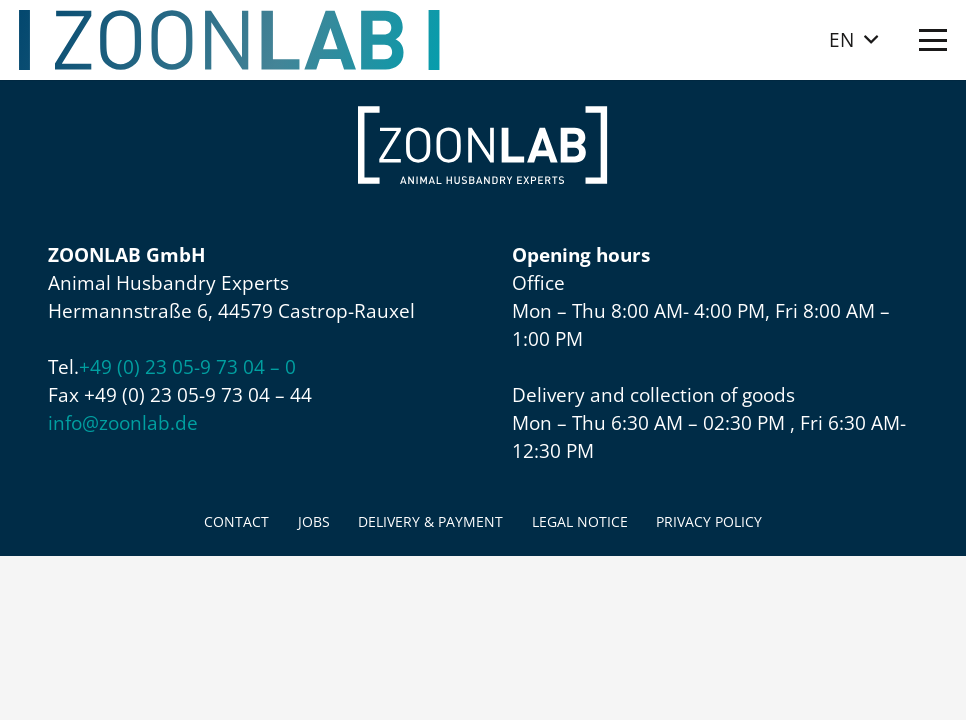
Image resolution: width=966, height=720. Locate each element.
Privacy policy (709, 521)
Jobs (314, 521)
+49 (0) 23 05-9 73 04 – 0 (187, 367)
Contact (236, 521)
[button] (853, 40)
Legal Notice (580, 521)
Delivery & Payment (430, 521)
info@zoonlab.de (123, 423)
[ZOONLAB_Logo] (230, 40)
